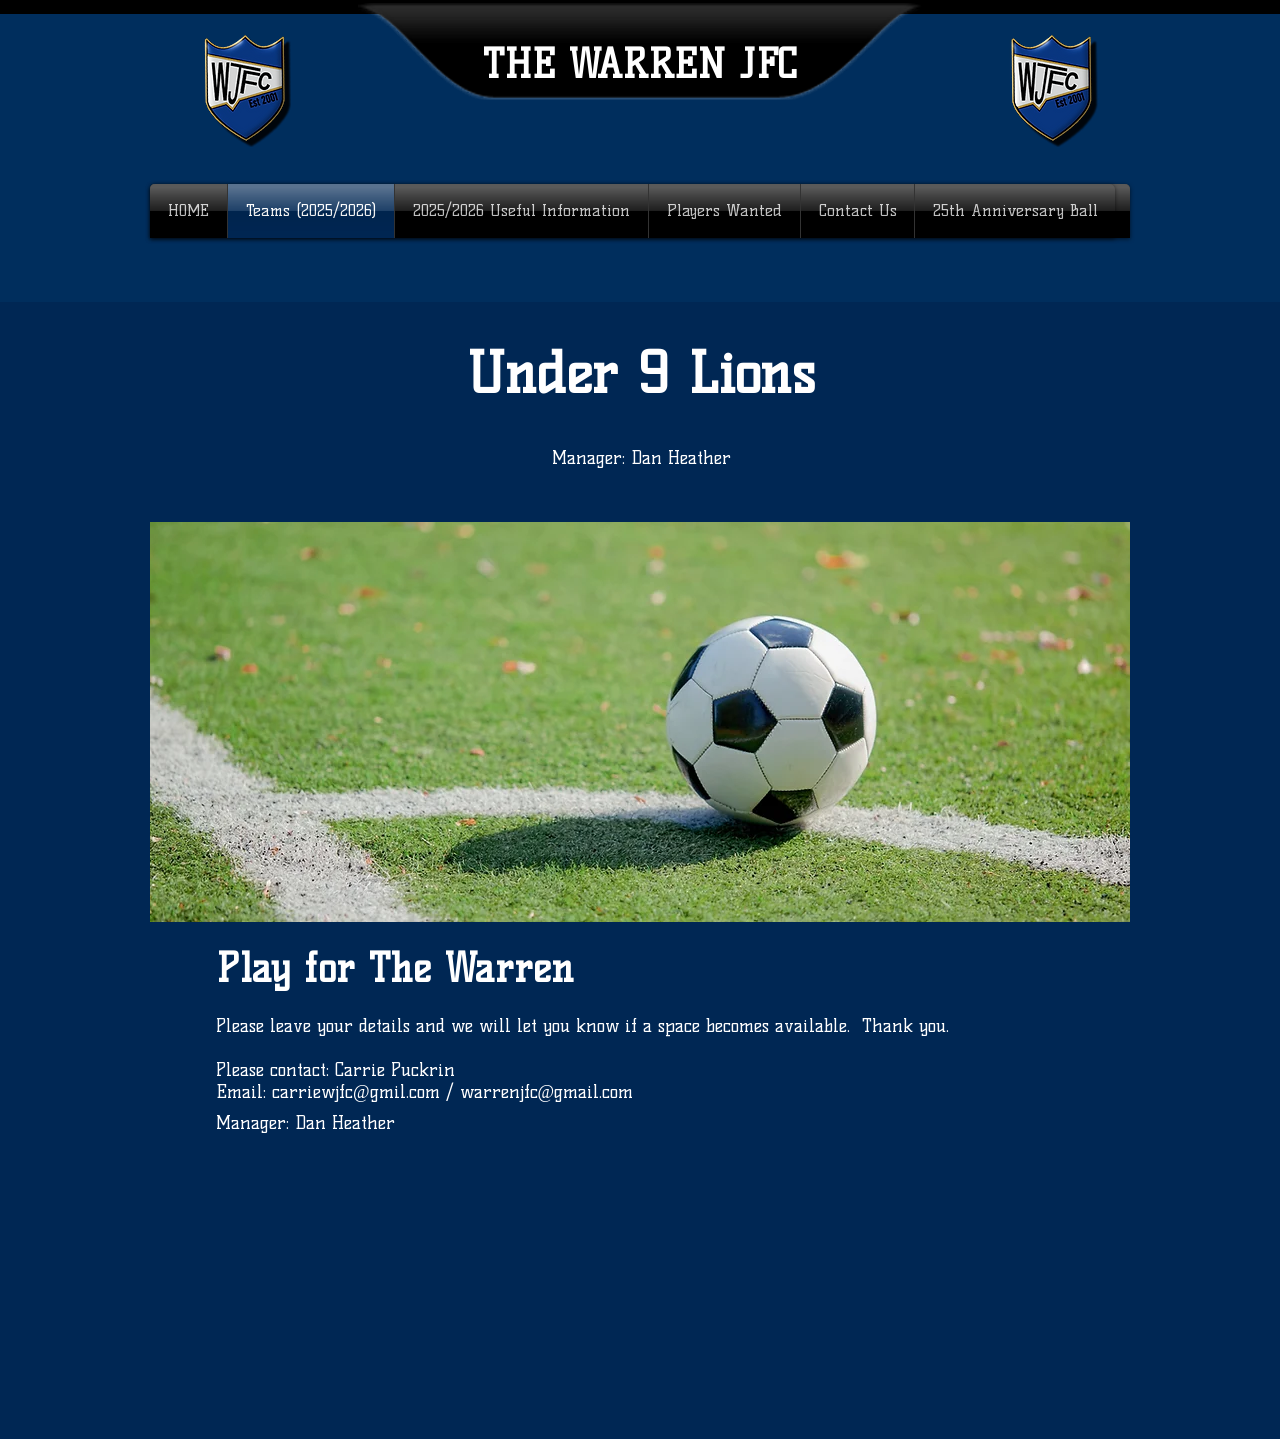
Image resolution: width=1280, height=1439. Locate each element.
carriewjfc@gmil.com (356, 1092)
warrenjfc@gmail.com (547, 1092)
